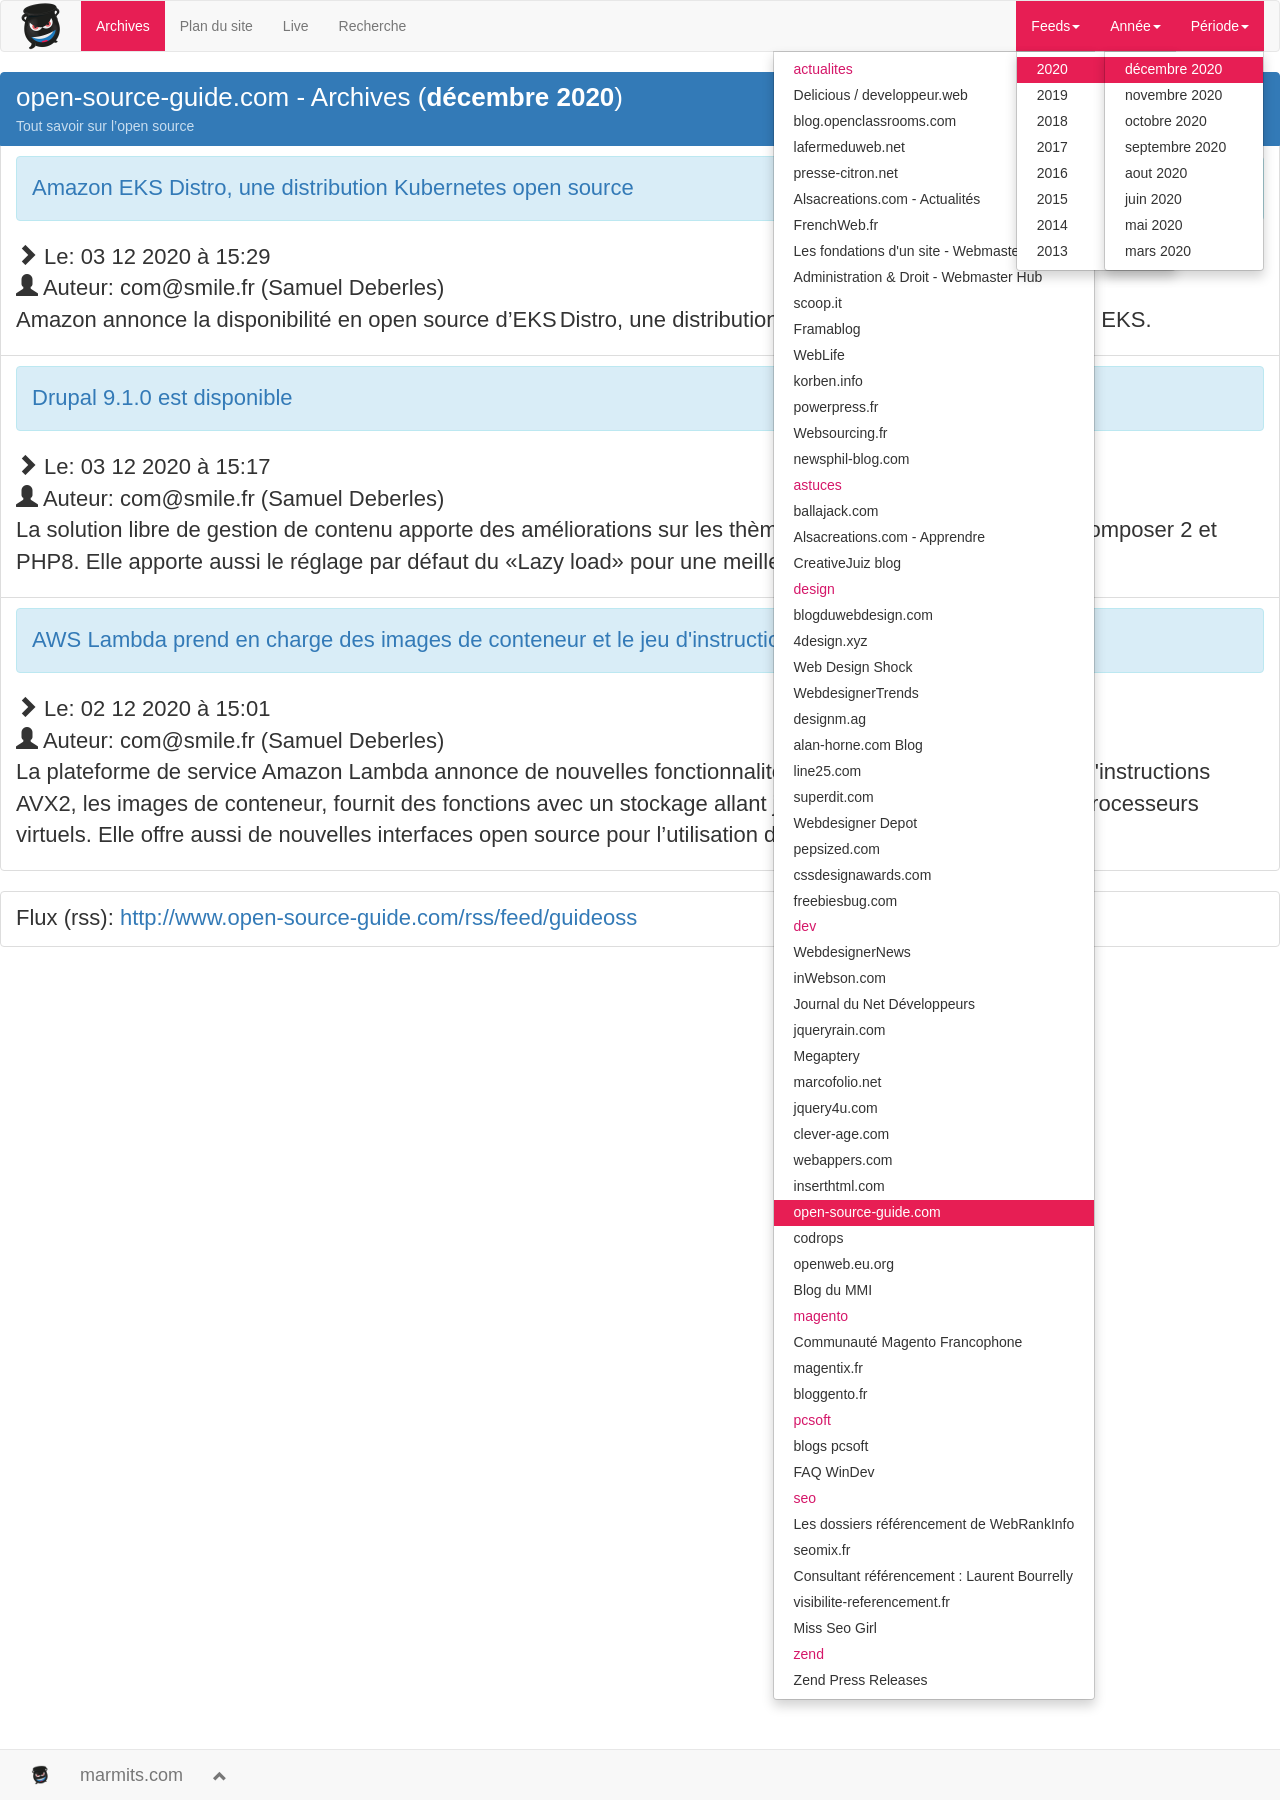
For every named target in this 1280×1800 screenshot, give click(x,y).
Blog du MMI (833, 1290)
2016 (1052, 173)
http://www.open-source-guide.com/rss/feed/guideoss (378, 917)
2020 (1052, 69)
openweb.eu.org (844, 1264)
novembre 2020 (1173, 95)
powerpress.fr (836, 407)
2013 (1052, 251)
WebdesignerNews (852, 952)
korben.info (828, 381)
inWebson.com (840, 978)
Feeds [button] (1055, 26)
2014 (1052, 225)
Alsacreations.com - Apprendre (889, 537)
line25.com (828, 771)
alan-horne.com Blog (858, 745)
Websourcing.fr (841, 433)
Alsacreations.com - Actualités (887, 199)
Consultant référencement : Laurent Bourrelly (933, 1576)
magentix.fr (828, 1368)
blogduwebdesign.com (863, 615)
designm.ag (830, 719)
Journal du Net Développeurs (884, 1004)
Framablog (827, 329)
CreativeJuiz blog (847, 563)
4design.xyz (831, 641)
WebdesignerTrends (856, 693)
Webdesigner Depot (855, 823)
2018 (1052, 121)
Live (296, 26)
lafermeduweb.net (849, 147)
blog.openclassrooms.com (875, 121)
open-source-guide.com (867, 1212)
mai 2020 (1154, 225)
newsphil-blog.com (852, 459)
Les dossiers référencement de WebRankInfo (934, 1524)
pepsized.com (837, 849)
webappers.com (843, 1160)
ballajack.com (836, 511)
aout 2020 (1156, 173)
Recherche (373, 26)
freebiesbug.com (846, 901)
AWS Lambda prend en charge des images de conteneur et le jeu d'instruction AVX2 (442, 639)
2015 (1052, 199)
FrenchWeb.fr (836, 225)
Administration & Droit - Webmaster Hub (918, 277)
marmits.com (131, 1775)
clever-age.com (842, 1134)
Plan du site (216, 26)
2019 (1052, 95)
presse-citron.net (846, 173)
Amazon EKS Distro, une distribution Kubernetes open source (333, 187)
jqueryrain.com (840, 1030)
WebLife (819, 355)
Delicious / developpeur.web (881, 95)
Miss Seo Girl (835, 1628)
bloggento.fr (831, 1394)
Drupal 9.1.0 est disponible (162, 397)
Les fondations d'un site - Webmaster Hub (924, 251)
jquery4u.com (836, 1108)
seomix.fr (822, 1550)
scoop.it (818, 303)
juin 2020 (1153, 199)
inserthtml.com (839, 1186)
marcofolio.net (838, 1082)
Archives (123, 26)
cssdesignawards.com (863, 875)
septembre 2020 (1175, 147)
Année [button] (1135, 26)
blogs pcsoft (831, 1446)
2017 (1052, 147)
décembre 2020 (1173, 69)
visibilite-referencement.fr (872, 1602)
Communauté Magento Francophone (908, 1342)
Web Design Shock (853, 667)
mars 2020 (1158, 251)
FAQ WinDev (834, 1472)
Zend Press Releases (861, 1680)
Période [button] (1220, 26)
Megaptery (827, 1056)
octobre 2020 (1166, 121)
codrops (819, 1238)
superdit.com (834, 797)
